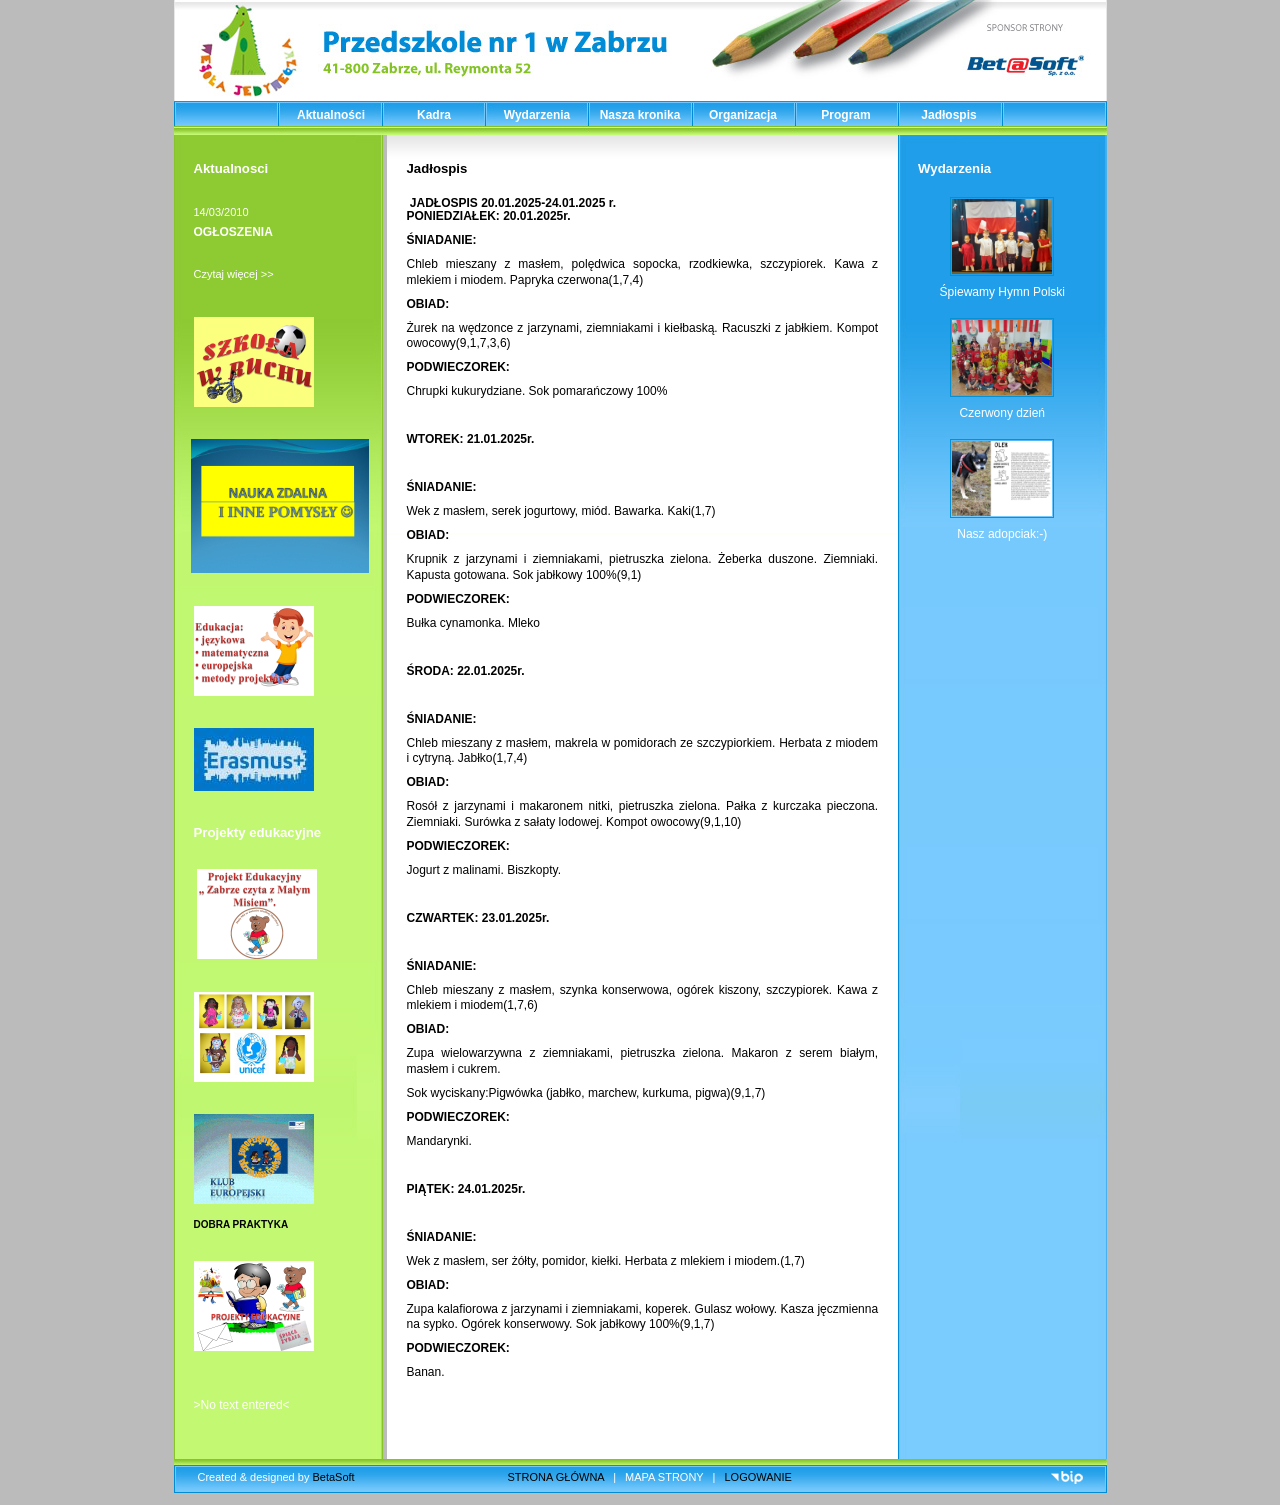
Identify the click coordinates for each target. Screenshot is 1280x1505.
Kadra (434, 115)
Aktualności (331, 115)
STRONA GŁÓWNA (556, 1477)
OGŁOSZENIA (233, 232)
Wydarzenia (537, 115)
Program (845, 115)
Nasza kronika (640, 115)
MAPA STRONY (664, 1477)
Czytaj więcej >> (234, 274)
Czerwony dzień (1002, 413)
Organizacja (743, 115)
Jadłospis (948, 115)
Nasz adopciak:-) (1002, 534)
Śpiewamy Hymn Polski (1002, 292)
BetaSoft (333, 1477)
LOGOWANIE (758, 1477)
